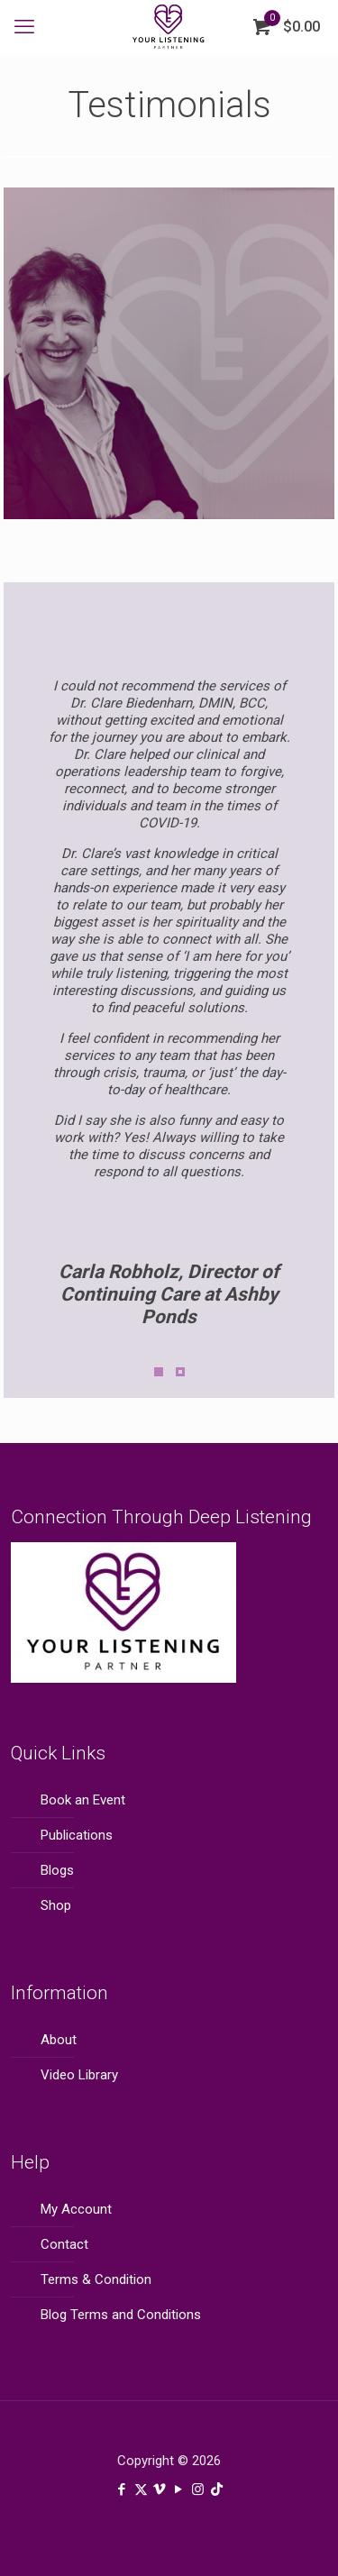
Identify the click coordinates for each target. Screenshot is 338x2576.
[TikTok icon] (217, 2489)
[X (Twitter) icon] (141, 2489)
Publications (77, 1835)
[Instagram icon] (198, 2489)
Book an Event (83, 1800)
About (59, 2040)
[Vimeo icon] (160, 2489)
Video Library (79, 2075)
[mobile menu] (24, 27)
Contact (64, 2244)
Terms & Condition (96, 2279)
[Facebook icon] (122, 2489)
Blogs (57, 1870)
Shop (56, 1905)
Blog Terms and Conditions (121, 2315)
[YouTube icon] (179, 2489)
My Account (76, 2209)
